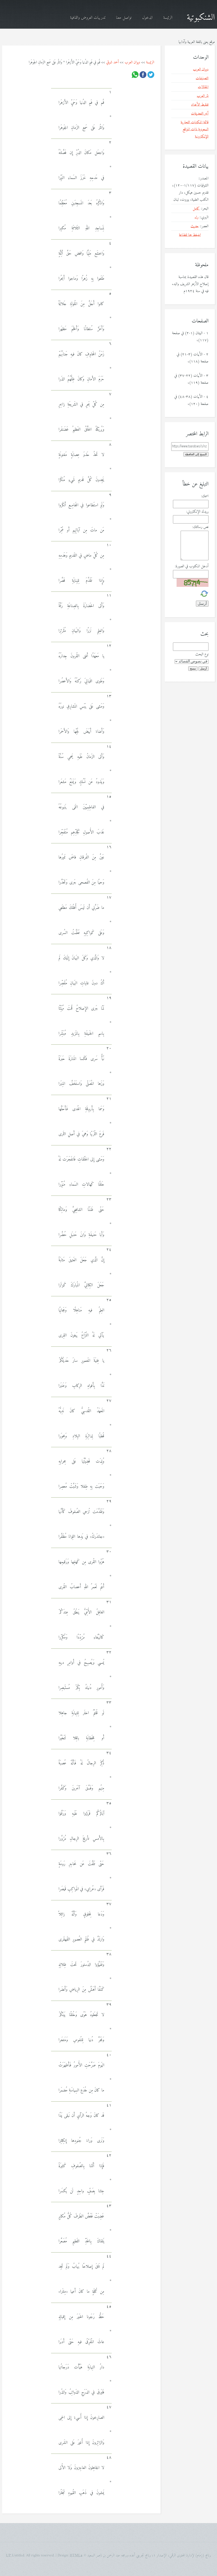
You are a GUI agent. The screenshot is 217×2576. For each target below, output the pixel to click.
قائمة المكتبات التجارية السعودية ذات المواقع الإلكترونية (194, 129)
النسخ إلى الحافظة (196, 454)
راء (196, 217)
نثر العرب (202, 96)
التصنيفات (202, 78)
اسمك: (204, 496)
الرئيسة (167, 17)
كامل (196, 208)
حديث (195, 226)
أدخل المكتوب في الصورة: (191, 566)
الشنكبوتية (201, 17)
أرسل (203, 668)
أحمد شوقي (112, 62)
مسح (193, 668)
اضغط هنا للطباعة (190, 235)
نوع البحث (201, 654)
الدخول (147, 17)
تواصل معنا (123, 17)
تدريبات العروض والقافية (87, 17)
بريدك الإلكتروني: (197, 511)
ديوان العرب (132, 62)
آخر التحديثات (199, 113)
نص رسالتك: (200, 527)
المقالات (203, 87)
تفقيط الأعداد (199, 104)
